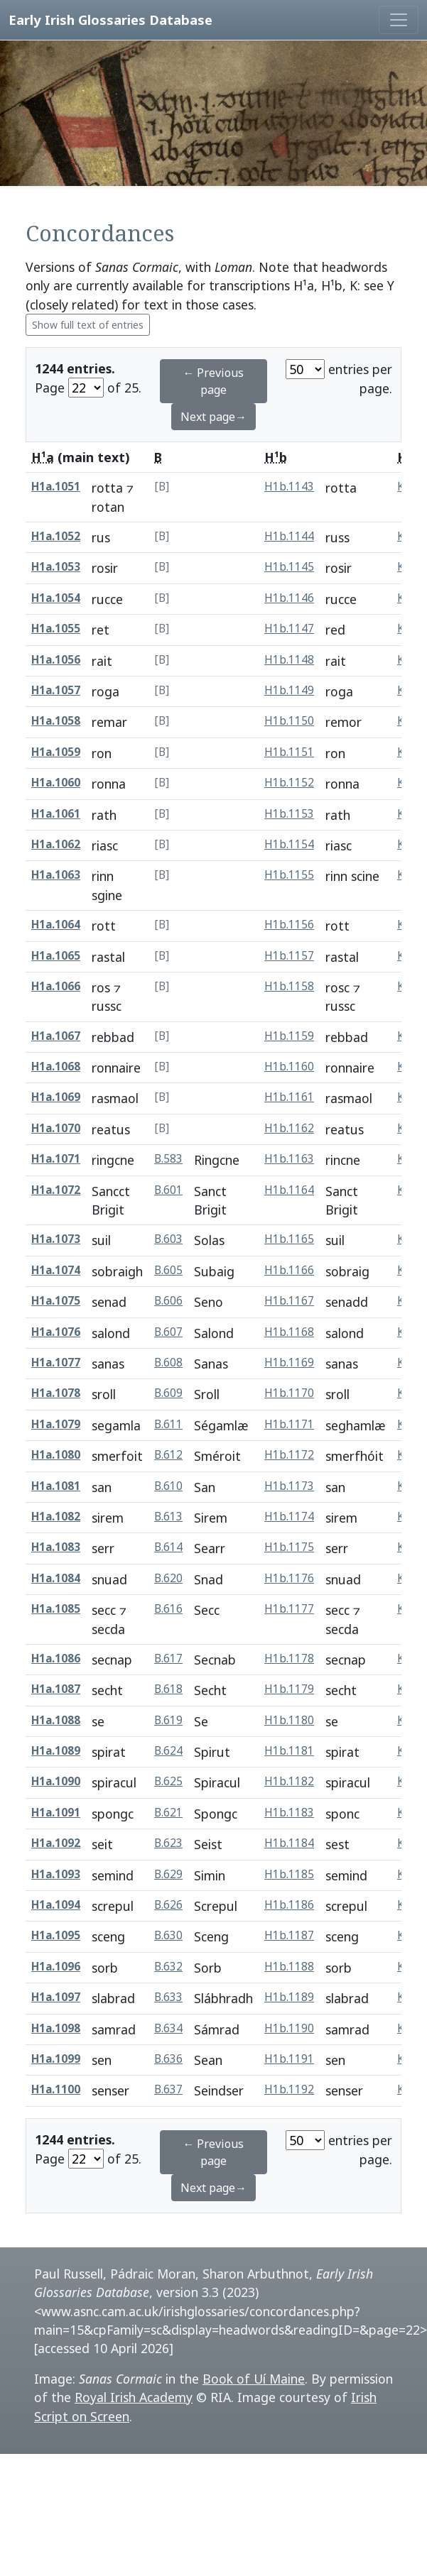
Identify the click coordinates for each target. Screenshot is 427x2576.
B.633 (168, 1997)
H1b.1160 (289, 1066)
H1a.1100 (55, 2089)
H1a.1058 (55, 720)
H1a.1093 (55, 1874)
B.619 (168, 1720)
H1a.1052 (55, 536)
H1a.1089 (55, 1750)
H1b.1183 (289, 1812)
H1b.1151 (289, 752)
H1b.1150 (289, 720)
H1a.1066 (55, 986)
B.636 (168, 2058)
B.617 (168, 1658)
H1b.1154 (289, 844)
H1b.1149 (289, 690)
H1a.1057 (55, 690)
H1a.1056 (55, 659)
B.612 (168, 1454)
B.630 (168, 1935)
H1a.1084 (55, 1578)
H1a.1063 (55, 874)
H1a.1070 (55, 1128)
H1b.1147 (289, 628)
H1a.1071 (55, 1158)
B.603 (168, 1239)
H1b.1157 (289, 955)
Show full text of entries (88, 324)
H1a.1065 (55, 955)
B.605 (168, 1270)
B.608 (168, 1362)
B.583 (168, 1158)
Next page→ (213, 416)
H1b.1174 (289, 1516)
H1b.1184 (289, 1843)
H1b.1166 (289, 1270)
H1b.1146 (289, 598)
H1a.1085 (55, 1608)
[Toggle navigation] (398, 20)
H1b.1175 (289, 1547)
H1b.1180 (289, 1720)
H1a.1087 (55, 1689)
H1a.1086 (55, 1658)
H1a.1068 (55, 1066)
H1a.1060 (55, 782)
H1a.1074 (55, 1270)
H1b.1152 (289, 782)
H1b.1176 (289, 1578)
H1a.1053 (55, 566)
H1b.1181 (289, 1750)
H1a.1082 (55, 1516)
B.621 (168, 1812)
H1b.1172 (289, 1454)
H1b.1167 (289, 1300)
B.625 (168, 1781)
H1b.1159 (289, 1036)
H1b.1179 (289, 1689)
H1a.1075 (55, 1300)
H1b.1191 (289, 2058)
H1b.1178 (289, 1658)
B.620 (168, 1578)
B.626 (168, 1904)
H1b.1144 (289, 536)
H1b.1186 (289, 1904)
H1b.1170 (289, 1393)
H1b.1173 (289, 1486)
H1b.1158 (289, 986)
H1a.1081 (55, 1486)
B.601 (168, 1190)
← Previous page (213, 381)
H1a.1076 (55, 1332)
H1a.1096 (55, 1966)
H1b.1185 (289, 1874)
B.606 (168, 1300)
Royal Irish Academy (134, 2397)
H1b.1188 (289, 1966)
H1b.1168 (289, 1332)
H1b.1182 (289, 1781)
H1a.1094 (55, 1904)
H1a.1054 (55, 598)
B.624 (168, 1750)
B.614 (168, 1547)
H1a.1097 (55, 1997)
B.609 (168, 1393)
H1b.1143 (289, 486)
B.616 (168, 1608)
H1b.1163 (289, 1158)
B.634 (168, 2028)
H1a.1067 (55, 1036)
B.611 (168, 1424)
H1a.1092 (55, 1843)
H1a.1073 (55, 1239)
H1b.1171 (289, 1424)
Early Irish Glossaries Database (110, 19)
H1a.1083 (55, 1547)
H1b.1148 (289, 659)
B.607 (168, 1332)
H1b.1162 (289, 1128)
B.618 (168, 1689)
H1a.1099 (55, 2058)
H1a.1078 (55, 1393)
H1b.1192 (289, 2089)
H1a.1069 (55, 1097)
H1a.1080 (55, 1454)
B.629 (168, 1874)
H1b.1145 (289, 566)
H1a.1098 (55, 2028)
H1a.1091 (55, 1812)
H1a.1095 (55, 1935)
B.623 (168, 1843)
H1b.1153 (289, 813)
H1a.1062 (55, 844)
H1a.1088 (55, 1720)
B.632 (168, 1966)
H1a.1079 (55, 1424)
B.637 (168, 2089)
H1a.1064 (55, 924)
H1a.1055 (55, 628)
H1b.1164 (289, 1190)
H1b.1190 (289, 2028)
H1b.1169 (289, 1362)
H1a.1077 (55, 1362)
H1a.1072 (55, 1190)
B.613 (168, 1516)
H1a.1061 (55, 813)
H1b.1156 (289, 924)
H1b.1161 (289, 1097)
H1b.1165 (289, 1239)
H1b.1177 (289, 1608)
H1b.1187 (289, 1935)
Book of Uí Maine (253, 2378)
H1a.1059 (55, 752)
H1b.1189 (289, 1997)
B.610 (168, 1486)
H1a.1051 (55, 486)
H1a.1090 (55, 1781)
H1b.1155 (289, 874)
